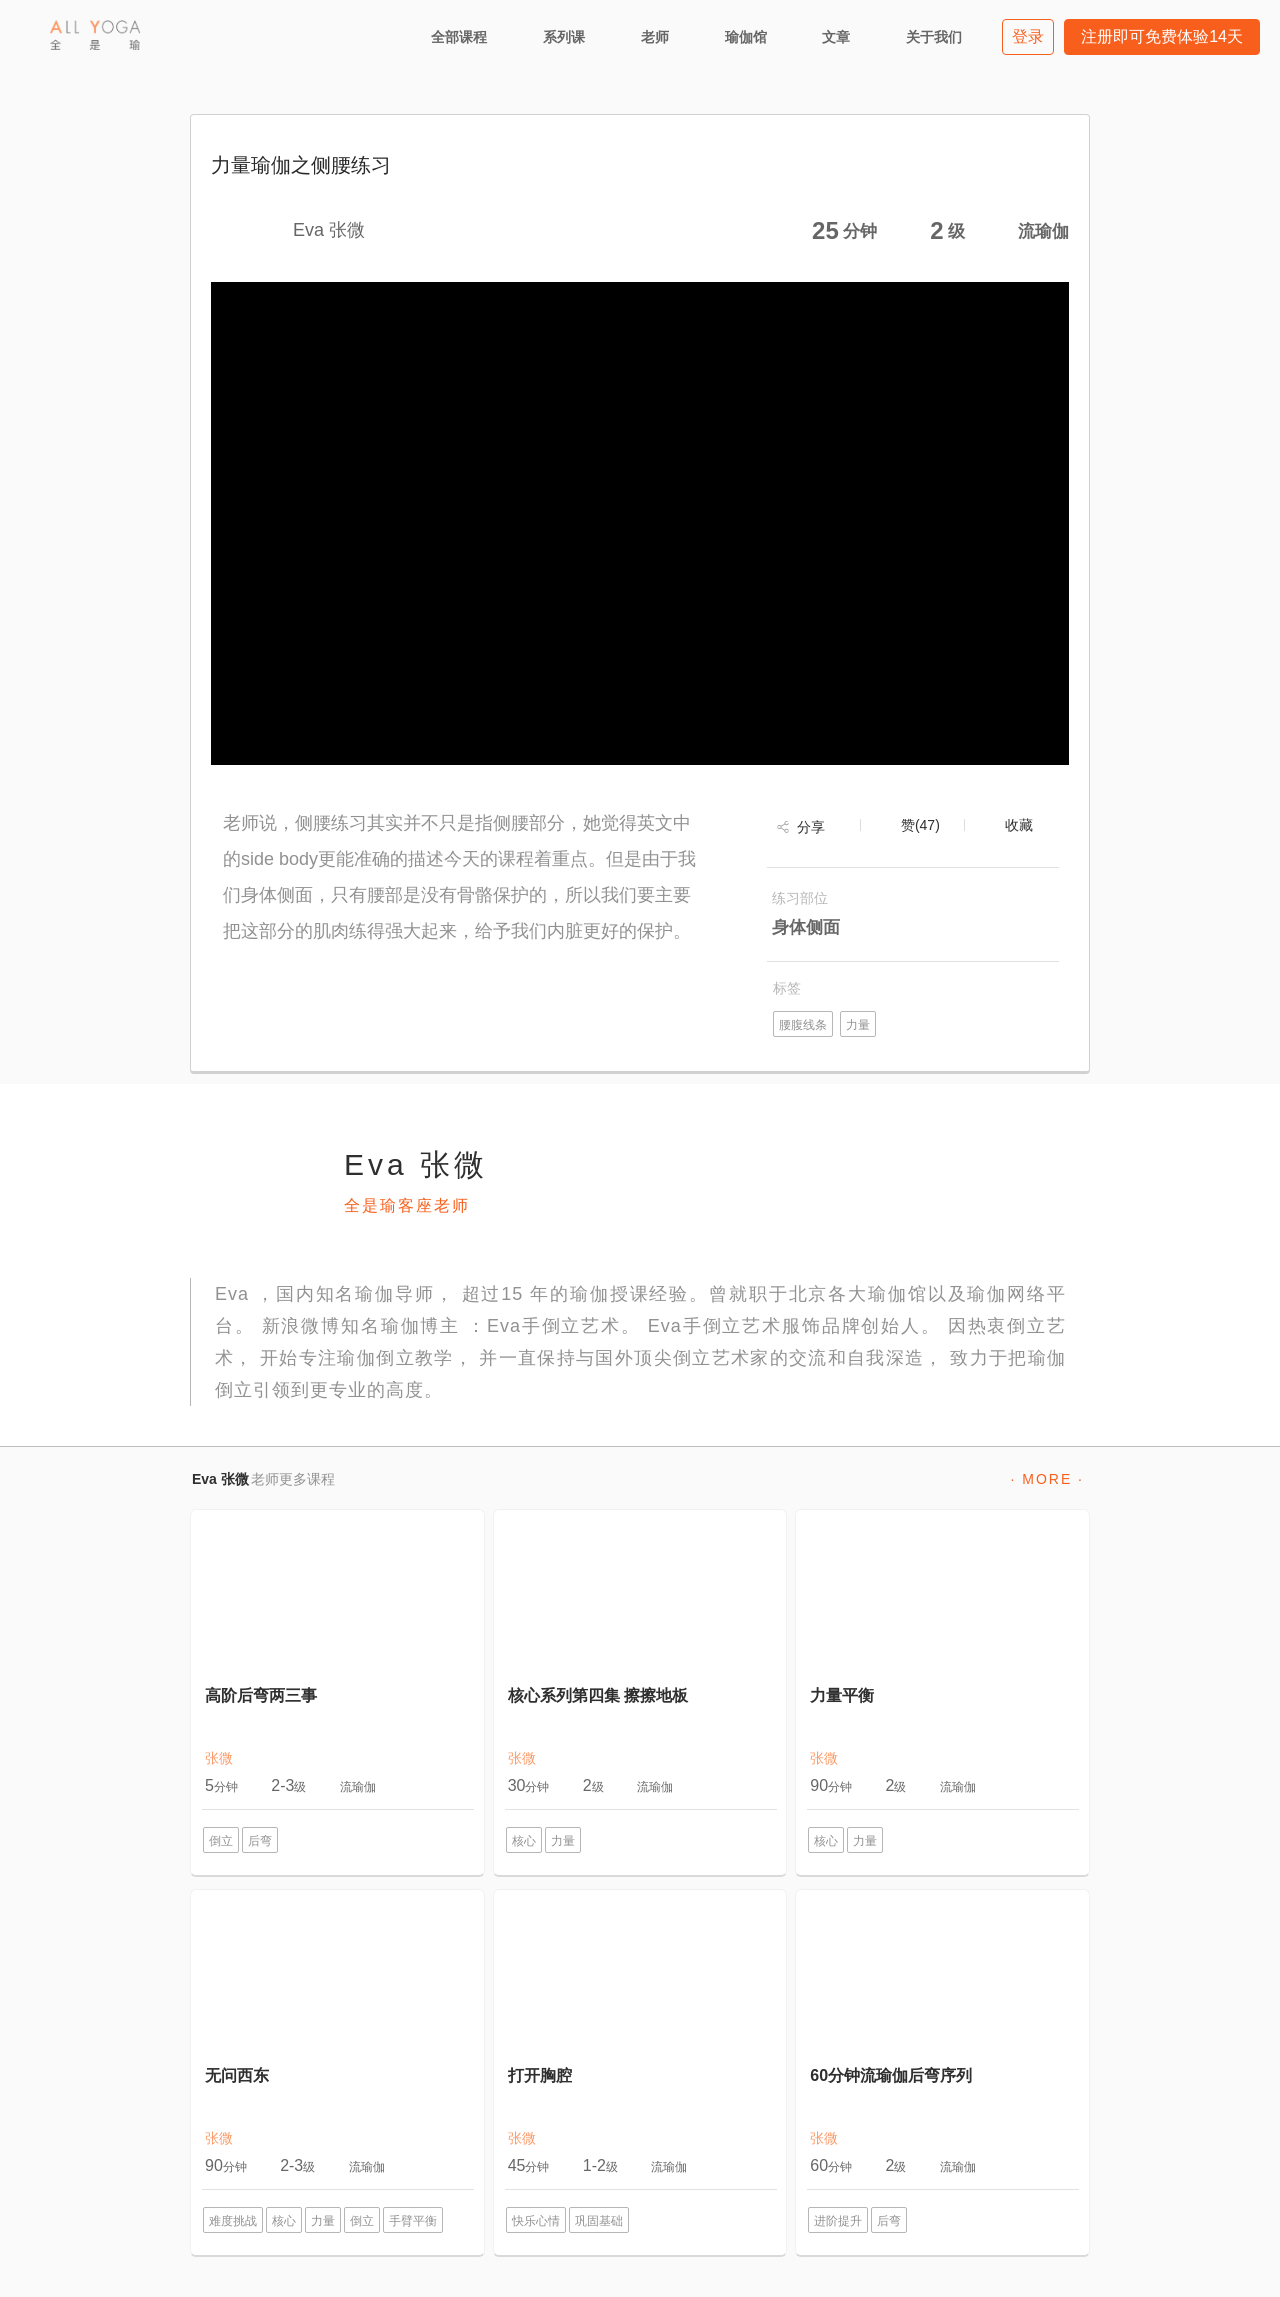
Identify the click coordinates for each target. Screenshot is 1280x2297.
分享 (811, 827)
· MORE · (1047, 1479)
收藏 (1019, 825)
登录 (1028, 36)
